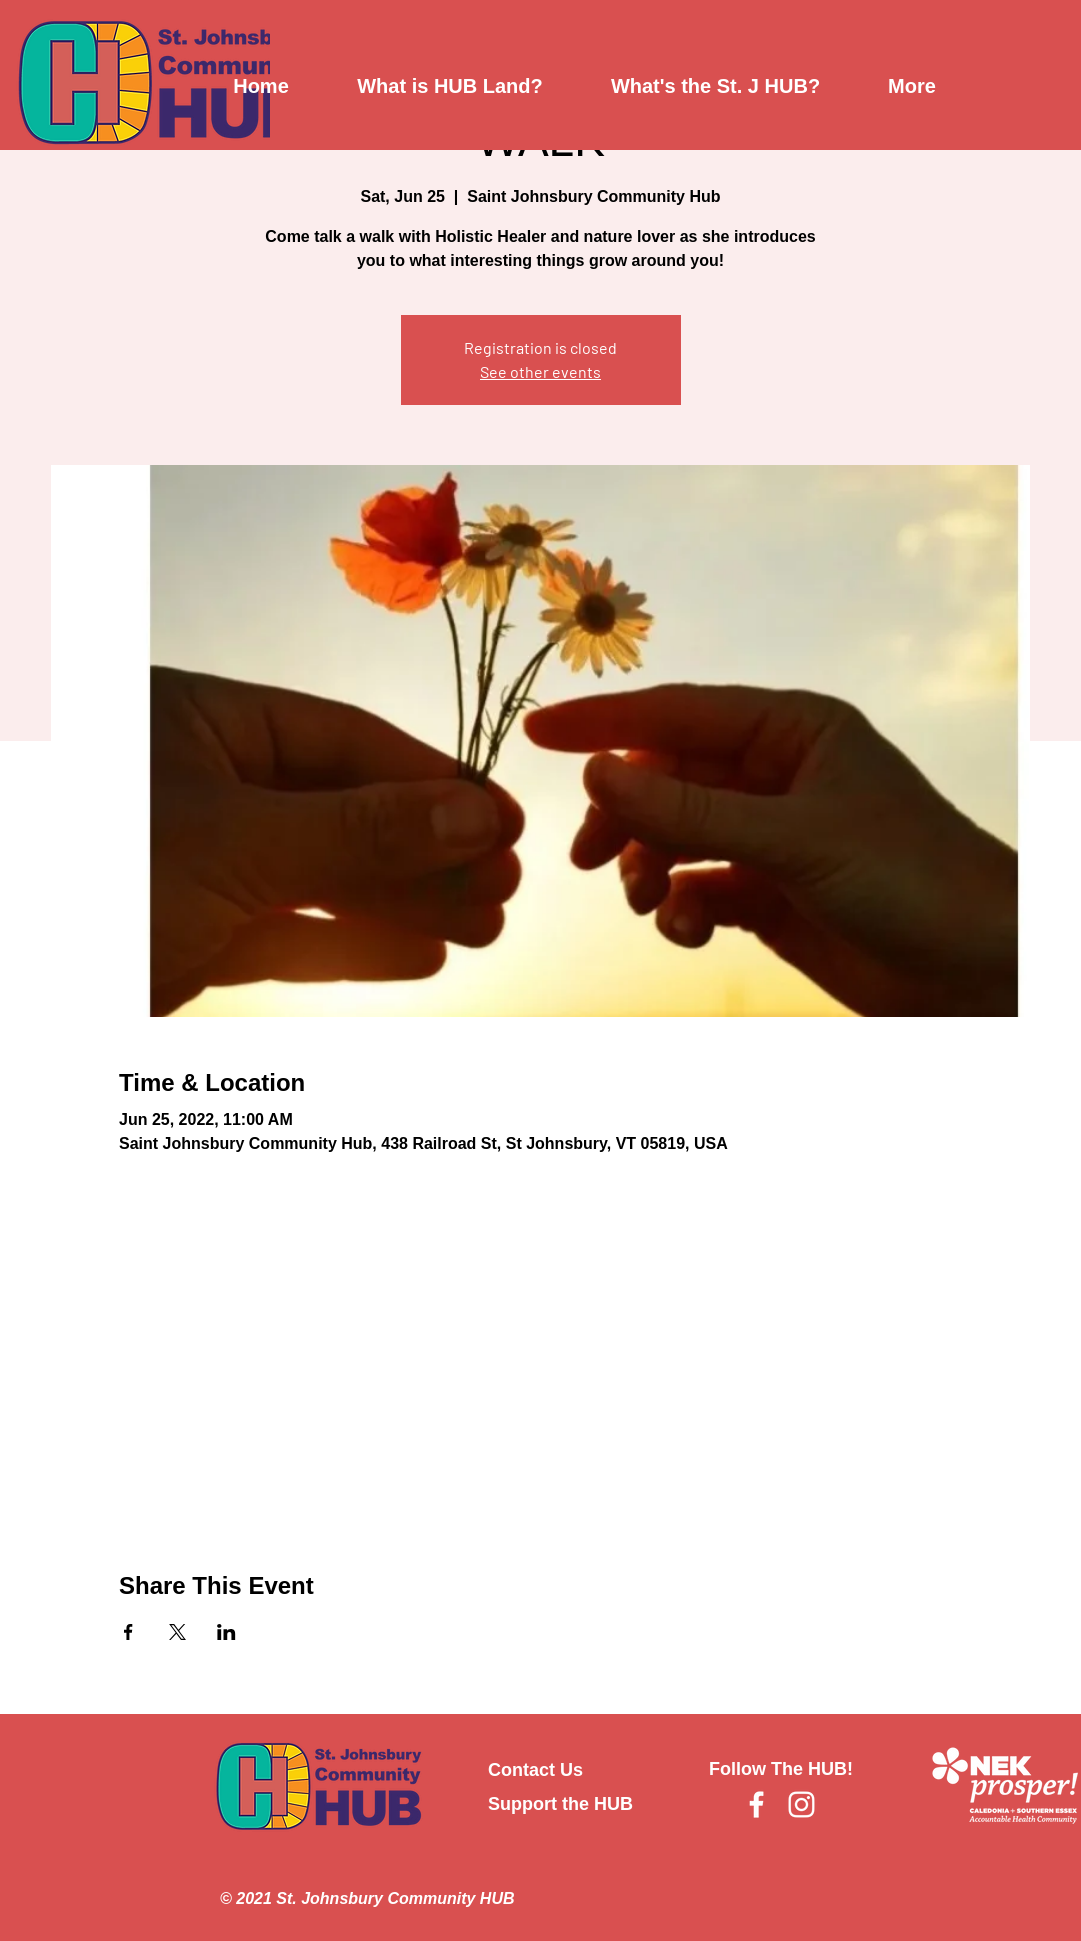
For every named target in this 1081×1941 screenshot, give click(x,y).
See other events (540, 371)
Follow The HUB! (781, 1769)
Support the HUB (560, 1804)
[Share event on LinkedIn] (226, 1632)
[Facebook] (756, 1804)
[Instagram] (801, 1804)
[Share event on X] (177, 1632)
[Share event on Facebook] (128, 1632)
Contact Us (535, 1770)
